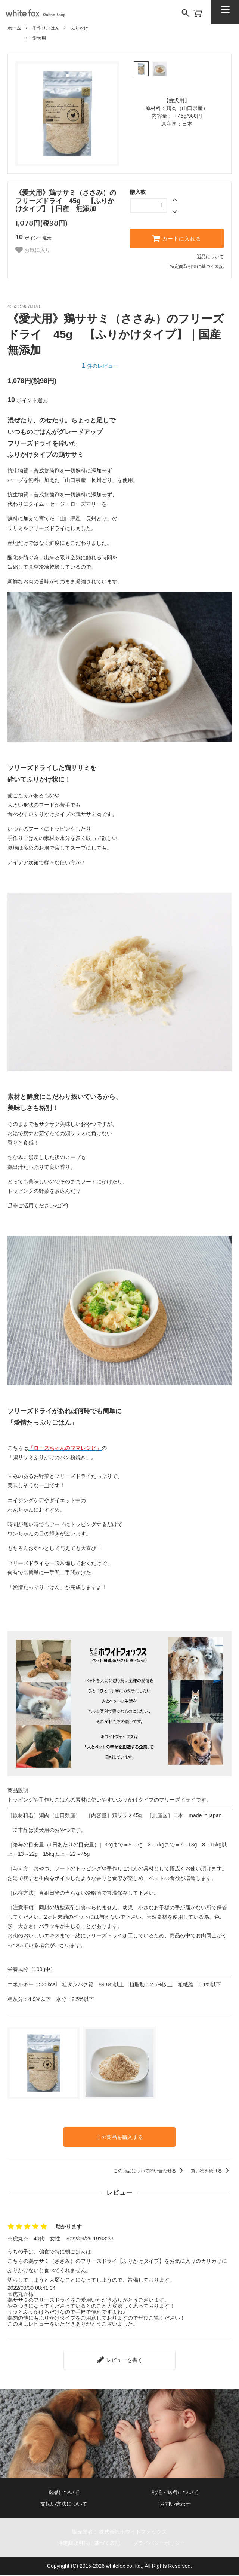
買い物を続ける (211, 2168)
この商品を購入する (119, 2136)
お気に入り (32, 250)
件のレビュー (100, 366)
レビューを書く (119, 2356)
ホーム (14, 28)
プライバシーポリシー (168, 2544)
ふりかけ (80, 28)
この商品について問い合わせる (150, 2168)
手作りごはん (45, 28)
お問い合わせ (175, 2501)
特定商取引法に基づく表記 (197, 266)
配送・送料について (175, 2487)
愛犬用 (39, 38)
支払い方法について (64, 2501)
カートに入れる (176, 238)
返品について (210, 256)
